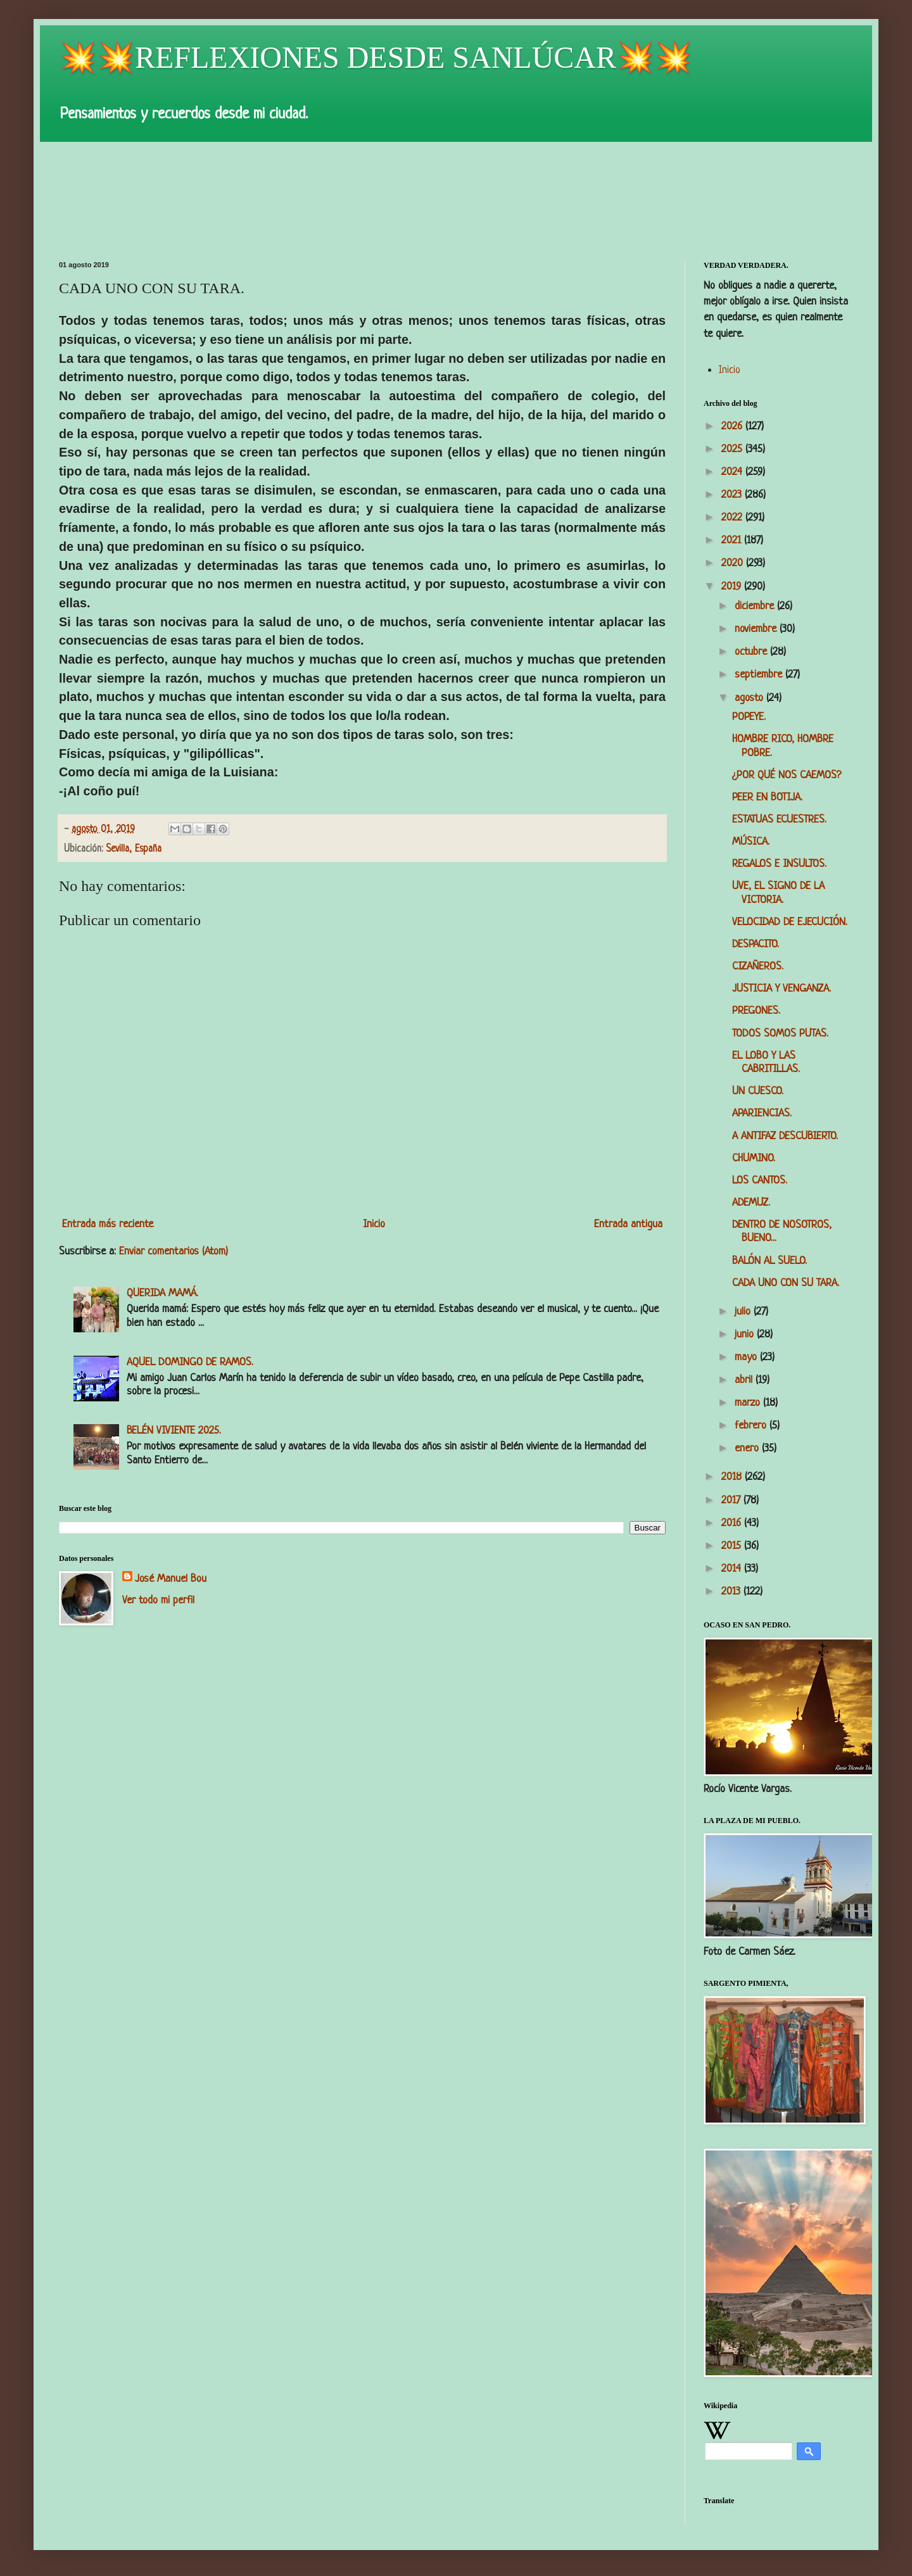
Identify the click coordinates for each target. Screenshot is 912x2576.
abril (745, 1380)
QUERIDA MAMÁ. (162, 1293)
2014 (732, 1569)
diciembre (756, 606)
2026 (733, 426)
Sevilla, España (134, 849)
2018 (733, 1477)
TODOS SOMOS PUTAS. (780, 1034)
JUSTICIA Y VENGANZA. (781, 989)
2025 (733, 449)
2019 (732, 587)
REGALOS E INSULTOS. (779, 864)
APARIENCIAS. (762, 1114)
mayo (747, 1357)
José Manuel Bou (170, 1579)
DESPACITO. (755, 944)
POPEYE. (749, 717)
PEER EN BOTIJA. (767, 798)
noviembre (757, 629)
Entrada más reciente (107, 1224)
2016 (732, 1523)
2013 (732, 1592)
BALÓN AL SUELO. (769, 1261)
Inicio (374, 1224)
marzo (749, 1403)
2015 (732, 1546)
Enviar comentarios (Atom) (173, 1252)
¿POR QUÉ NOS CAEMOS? (786, 775)
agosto (750, 698)
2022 (733, 518)
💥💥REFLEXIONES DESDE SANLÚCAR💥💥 (375, 57)
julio (744, 1312)
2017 (732, 1500)
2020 (733, 563)
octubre (752, 652)
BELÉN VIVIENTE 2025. (174, 1431)
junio (746, 1335)
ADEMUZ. (751, 1203)
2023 (733, 495)
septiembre (760, 675)
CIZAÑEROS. (757, 967)
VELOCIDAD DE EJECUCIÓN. (789, 922)
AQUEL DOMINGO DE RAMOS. (190, 1362)
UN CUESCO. (757, 1091)
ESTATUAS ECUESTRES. (779, 820)
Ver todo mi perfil (158, 1600)
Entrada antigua (628, 1224)
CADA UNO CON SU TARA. (785, 1283)
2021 (732, 540)
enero (748, 1449)
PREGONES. (756, 1011)
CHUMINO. (753, 1158)
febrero (752, 1426)
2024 (733, 472)
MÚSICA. (751, 842)
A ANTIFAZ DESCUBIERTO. (785, 1136)
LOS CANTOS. (759, 1181)
